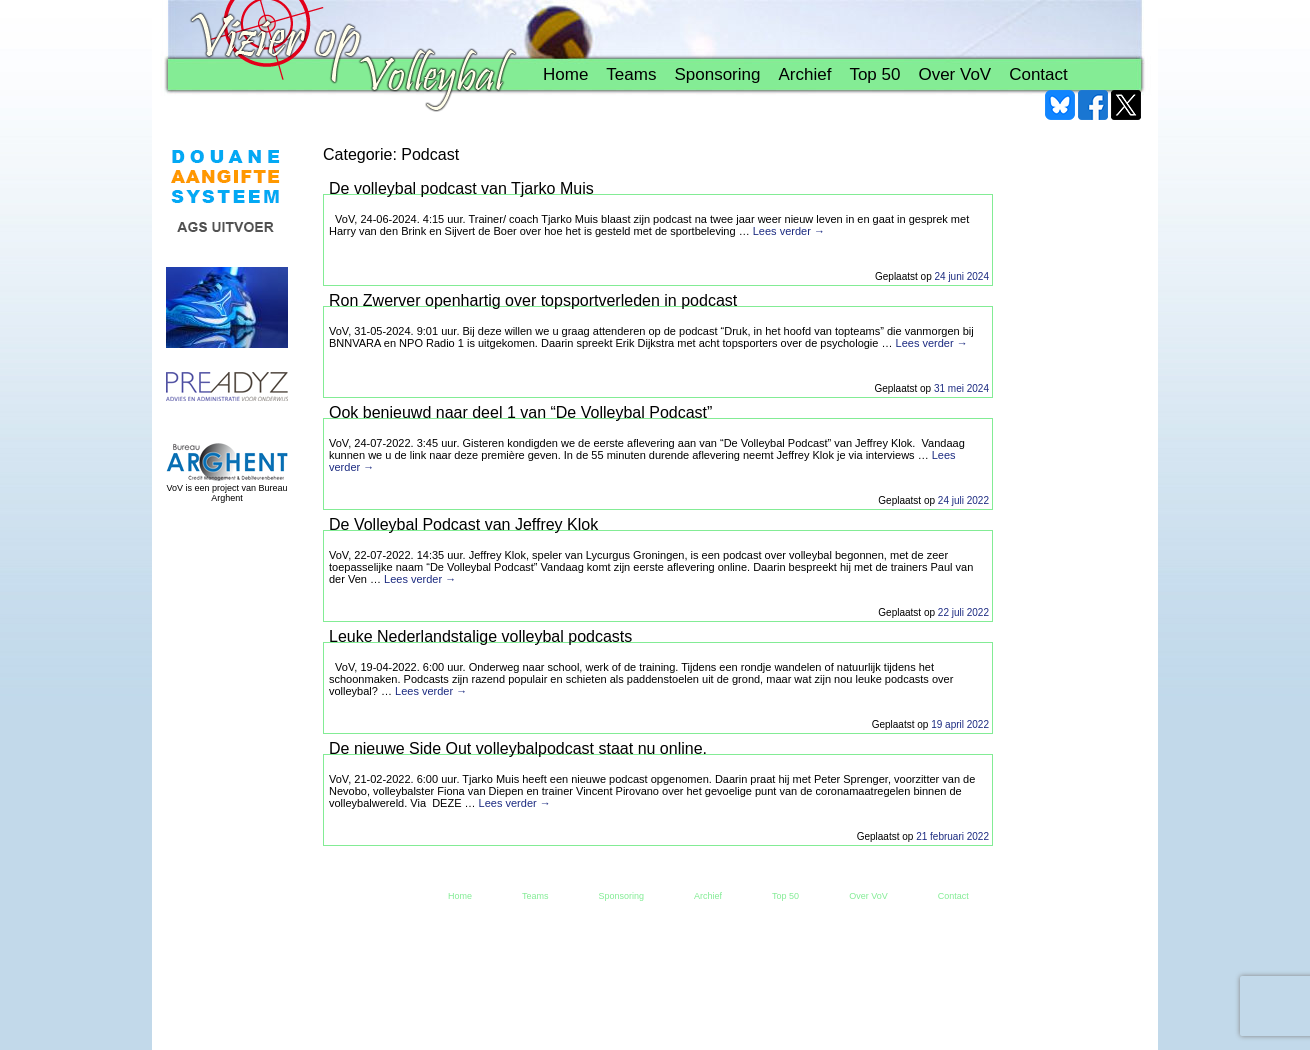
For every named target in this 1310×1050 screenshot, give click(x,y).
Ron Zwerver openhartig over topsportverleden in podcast (533, 300)
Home (565, 74)
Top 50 (874, 74)
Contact (1038, 74)
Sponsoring (717, 74)
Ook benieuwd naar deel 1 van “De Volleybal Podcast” (520, 412)
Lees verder (789, 231)
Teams (631, 74)
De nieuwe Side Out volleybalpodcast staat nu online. (518, 748)
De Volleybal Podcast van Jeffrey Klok (463, 524)
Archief (804, 74)
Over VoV (954, 74)
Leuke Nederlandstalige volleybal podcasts (480, 636)
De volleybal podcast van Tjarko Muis (461, 188)
